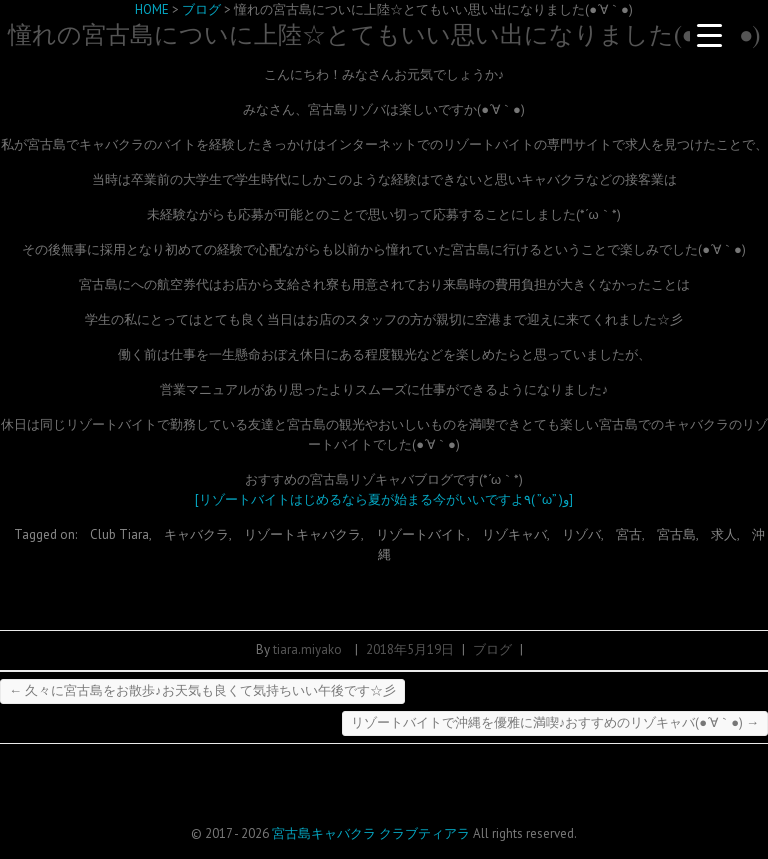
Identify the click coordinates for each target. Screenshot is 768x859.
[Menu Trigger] (710, 35)
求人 (724, 534)
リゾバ (581, 534)
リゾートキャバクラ (302, 534)
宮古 (629, 534)
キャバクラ (196, 534)
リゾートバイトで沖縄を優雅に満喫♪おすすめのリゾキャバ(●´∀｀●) (555, 722)
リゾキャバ (514, 534)
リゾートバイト (421, 534)
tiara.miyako (307, 649)
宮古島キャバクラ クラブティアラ (371, 833)
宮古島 (676, 534)
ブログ (492, 649)
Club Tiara (119, 534)
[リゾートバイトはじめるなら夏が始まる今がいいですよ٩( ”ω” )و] (384, 499)
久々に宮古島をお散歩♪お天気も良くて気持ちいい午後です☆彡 (202, 690)
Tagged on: (47, 534)
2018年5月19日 (410, 649)
